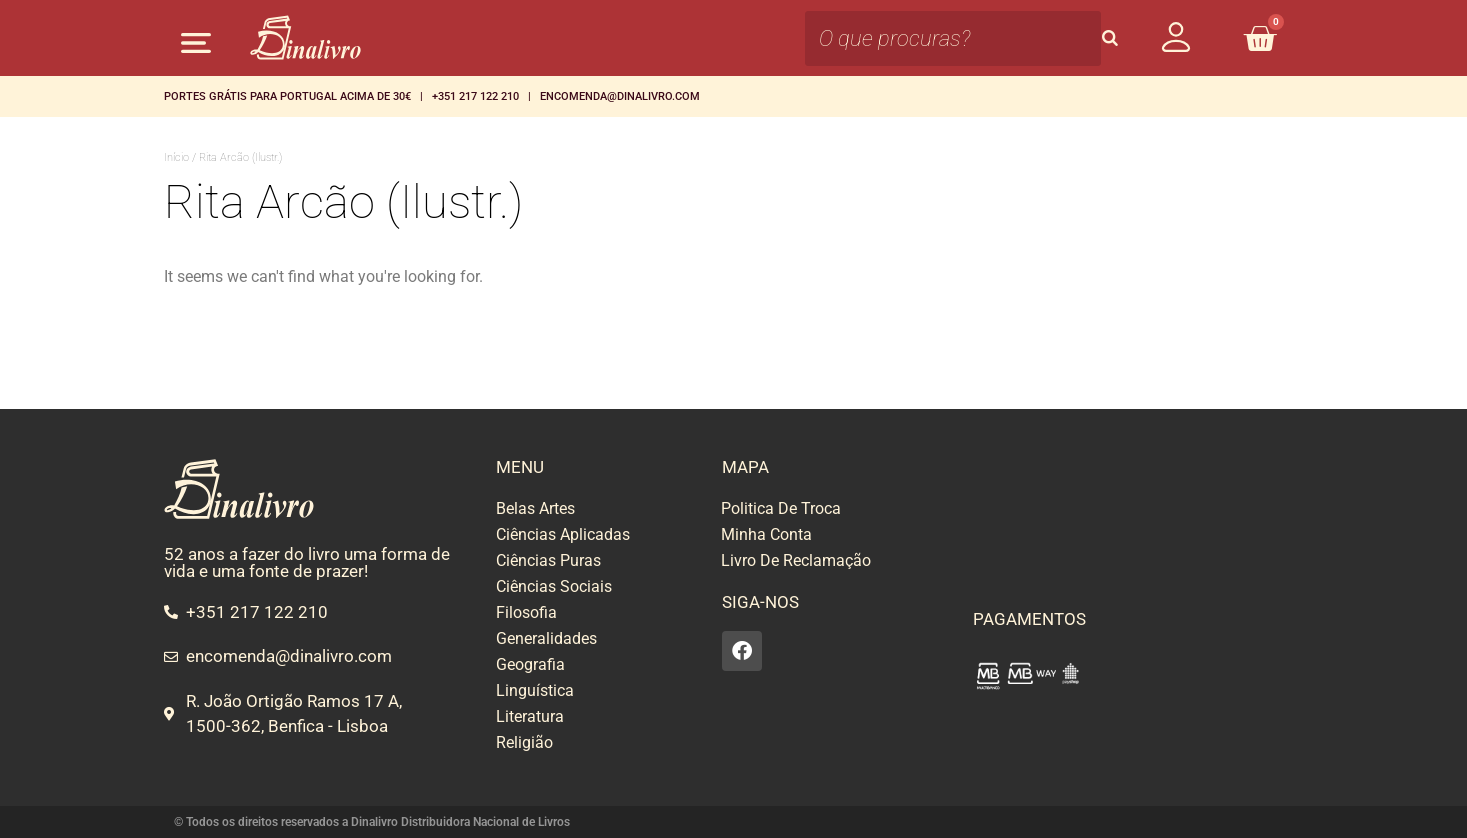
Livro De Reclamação (796, 560)
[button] (196, 42)
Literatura (530, 716)
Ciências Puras (548, 560)
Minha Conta (766, 534)
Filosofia (526, 612)
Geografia (530, 664)
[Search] (1110, 38)
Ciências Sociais (554, 586)
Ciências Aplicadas (563, 534)
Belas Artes (535, 508)
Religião (524, 742)
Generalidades (546, 638)
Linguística (535, 690)
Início (176, 157)
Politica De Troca (781, 508)
